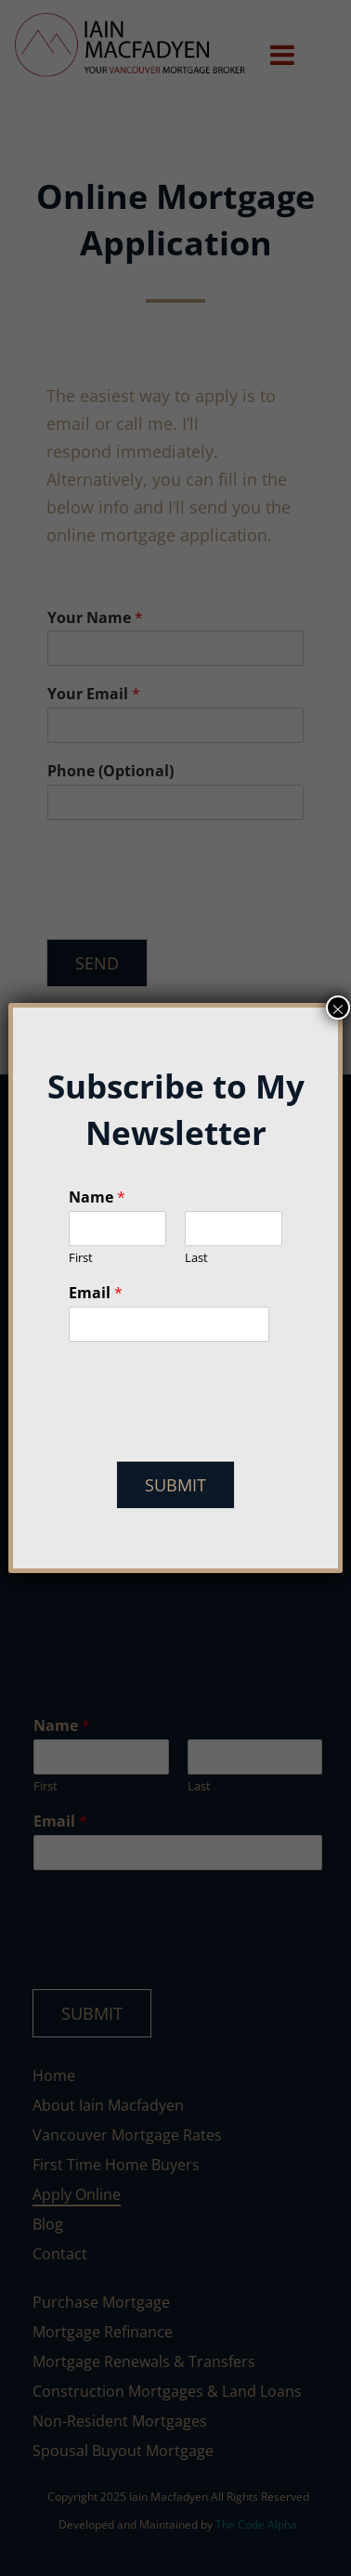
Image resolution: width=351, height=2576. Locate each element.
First (81, 1258)
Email (96, 1293)
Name (97, 1197)
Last (196, 1258)
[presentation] (209, 1430)
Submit (175, 1485)
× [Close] (338, 1007)
